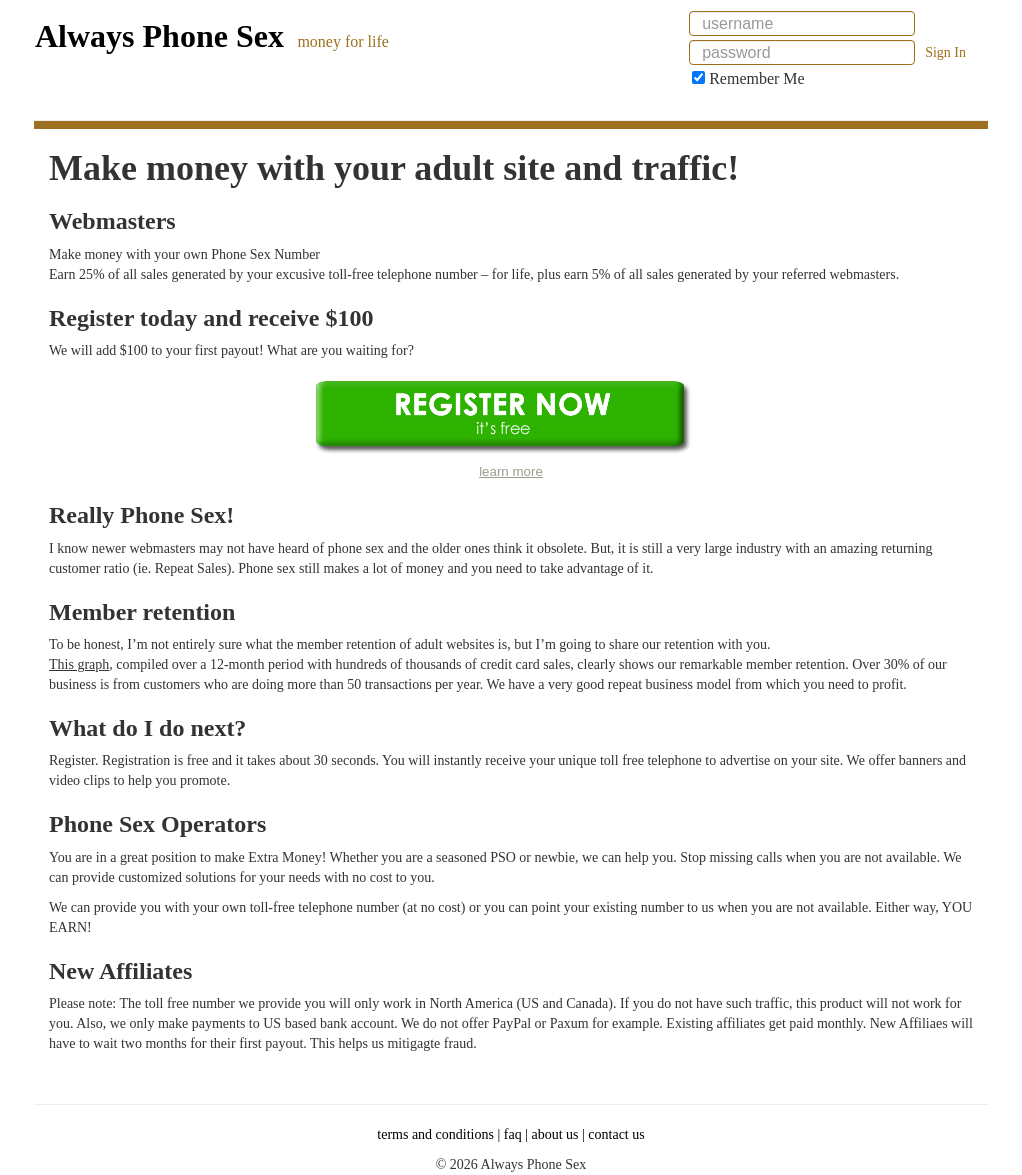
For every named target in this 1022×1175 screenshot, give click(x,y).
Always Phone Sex (159, 36)
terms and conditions (435, 1134)
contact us (616, 1134)
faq (513, 1134)
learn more (511, 471)
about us (554, 1134)
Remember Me (748, 78)
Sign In (945, 52)
